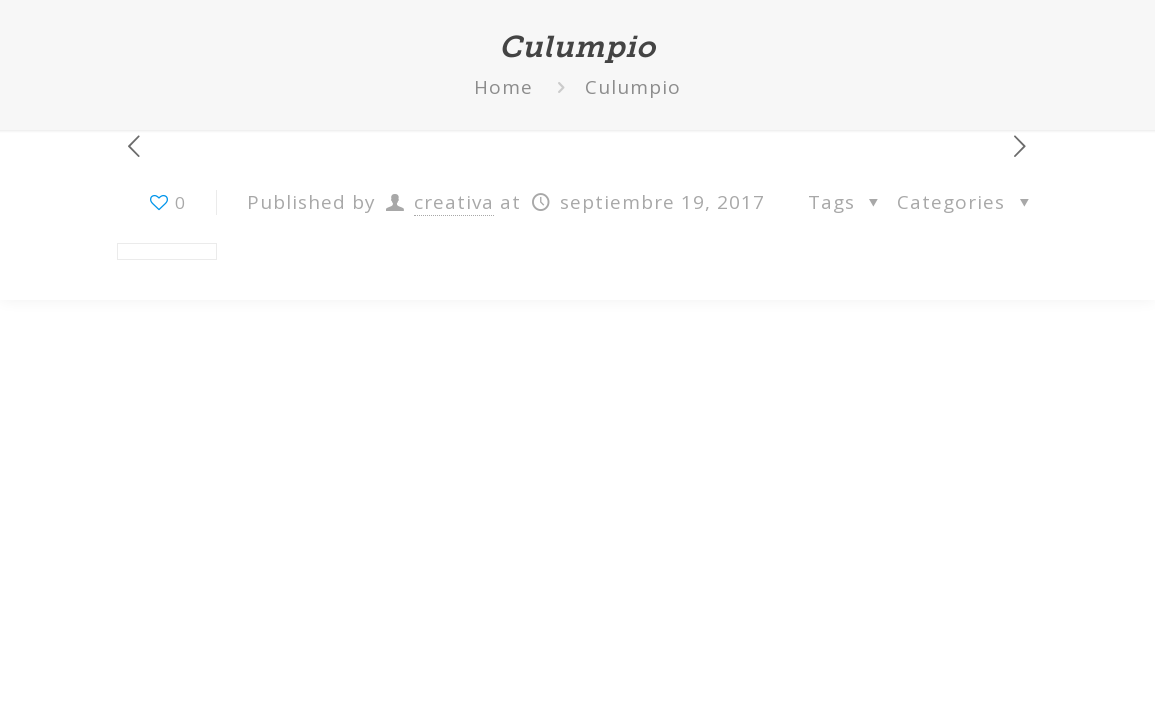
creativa (454, 202)
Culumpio (633, 87)
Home (503, 87)
